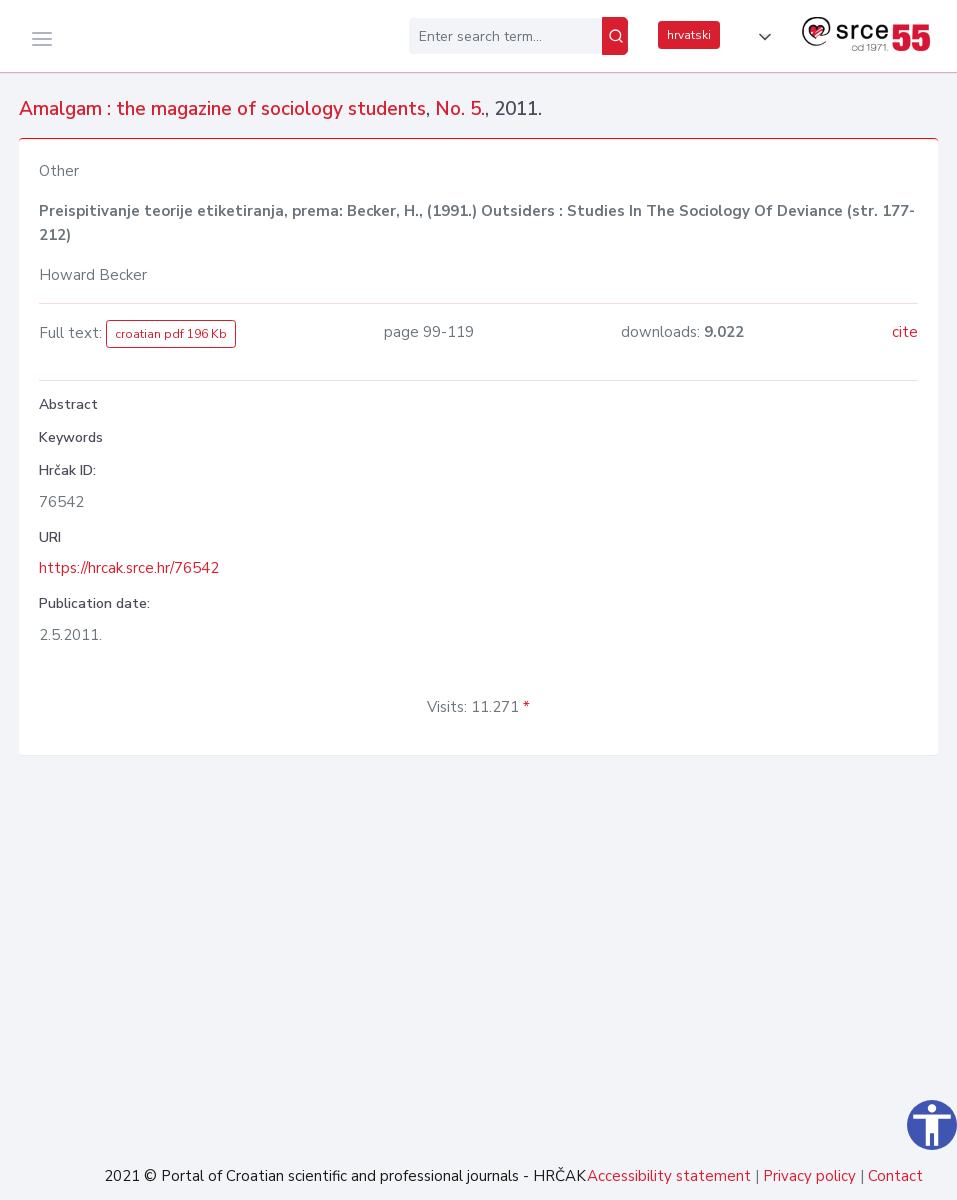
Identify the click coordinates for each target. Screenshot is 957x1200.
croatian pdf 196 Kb (171, 334)
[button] (761, 37)
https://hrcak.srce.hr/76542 (129, 568)
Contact (895, 1176)
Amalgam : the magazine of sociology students (222, 109)
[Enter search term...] (505, 36)
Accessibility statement (669, 1176)
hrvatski (689, 35)
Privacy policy (809, 1176)
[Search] (615, 36)
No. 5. (460, 109)
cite (905, 332)
